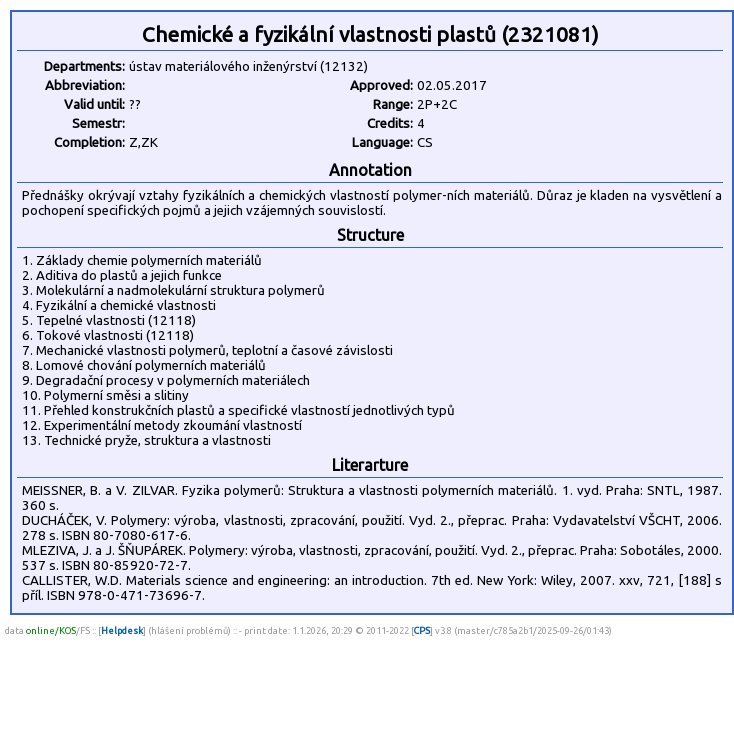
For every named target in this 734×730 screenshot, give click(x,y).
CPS (422, 630)
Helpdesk (122, 630)
